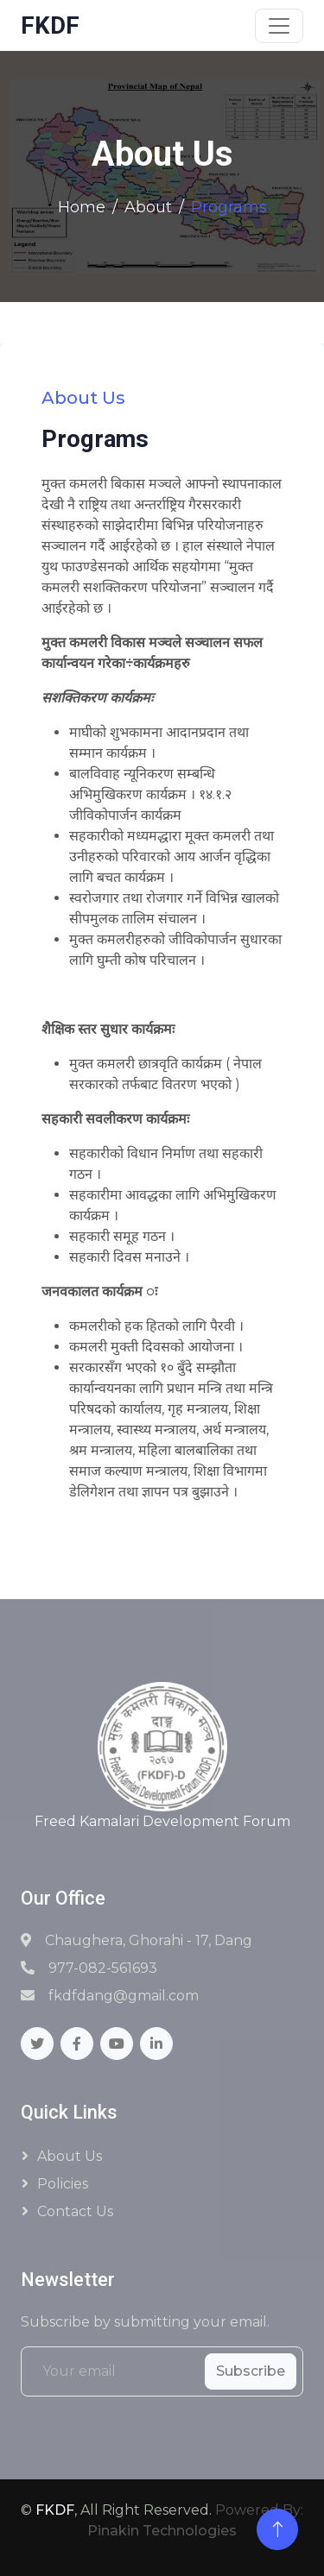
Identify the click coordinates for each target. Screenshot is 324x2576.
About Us (69, 2156)
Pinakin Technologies (162, 2530)
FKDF (54, 2510)
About (148, 207)
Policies (62, 2184)
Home (81, 207)
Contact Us (75, 2211)
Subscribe (250, 2371)
